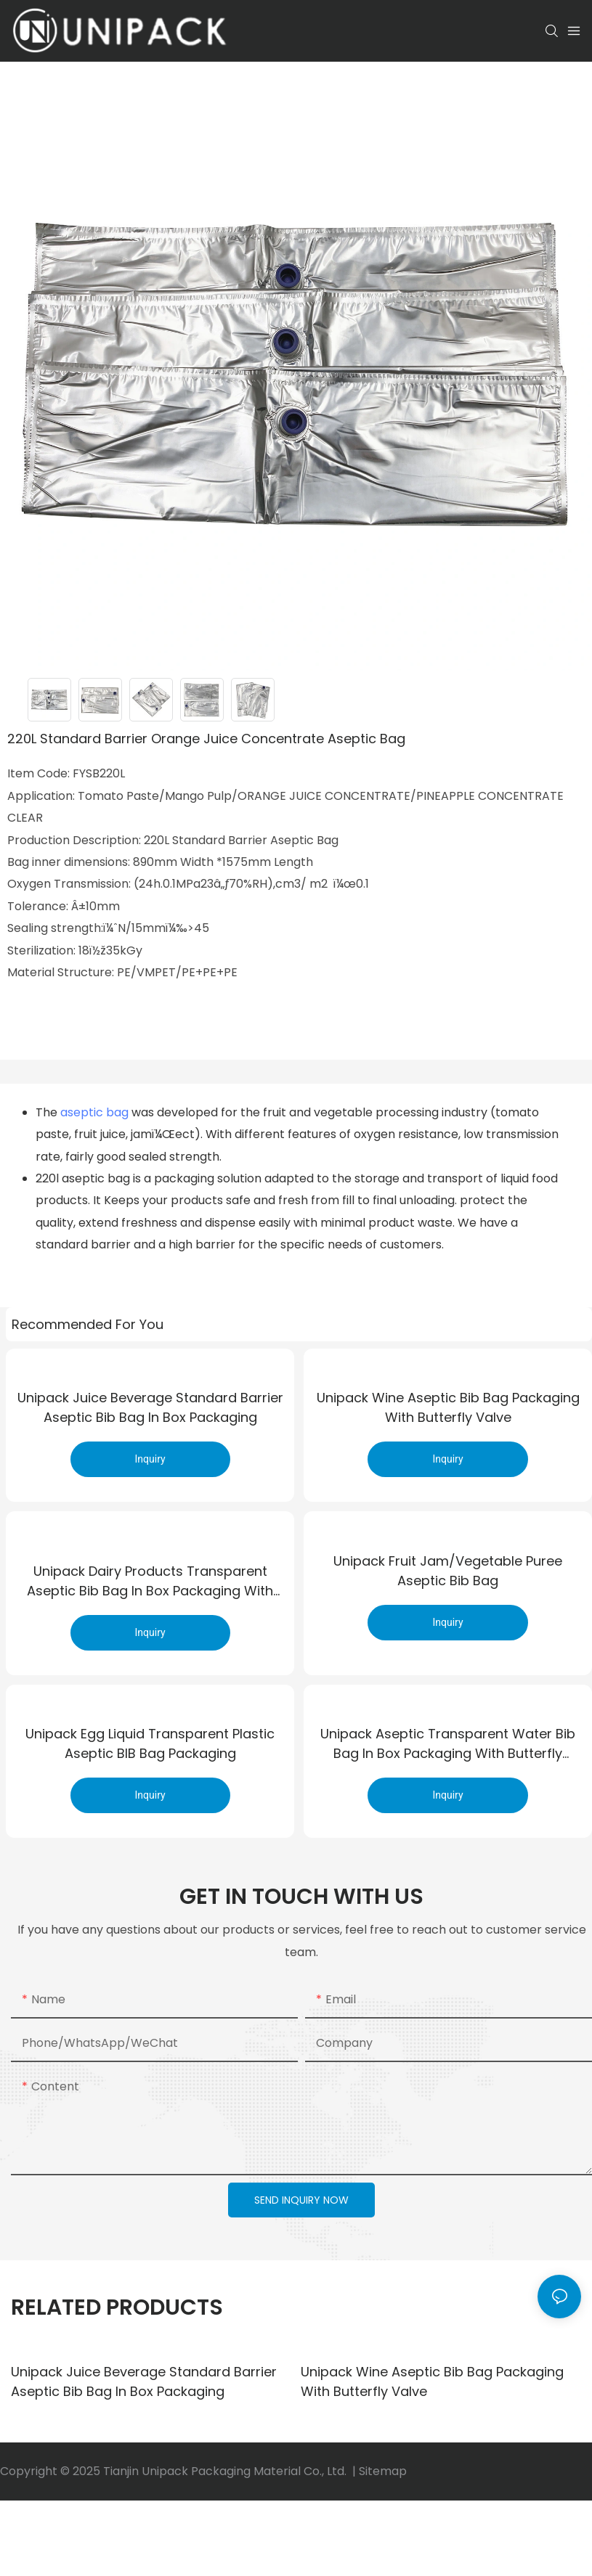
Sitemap (383, 2475)
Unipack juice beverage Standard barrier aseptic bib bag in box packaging (150, 1412)
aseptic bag (94, 1112)
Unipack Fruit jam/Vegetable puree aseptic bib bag (447, 1580)
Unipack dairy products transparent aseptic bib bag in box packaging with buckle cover (150, 1580)
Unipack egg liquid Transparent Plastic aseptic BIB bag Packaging (150, 1748)
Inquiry (150, 1464)
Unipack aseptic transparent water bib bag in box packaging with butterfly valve (447, 1748)
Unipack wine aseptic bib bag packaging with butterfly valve (448, 1412)
